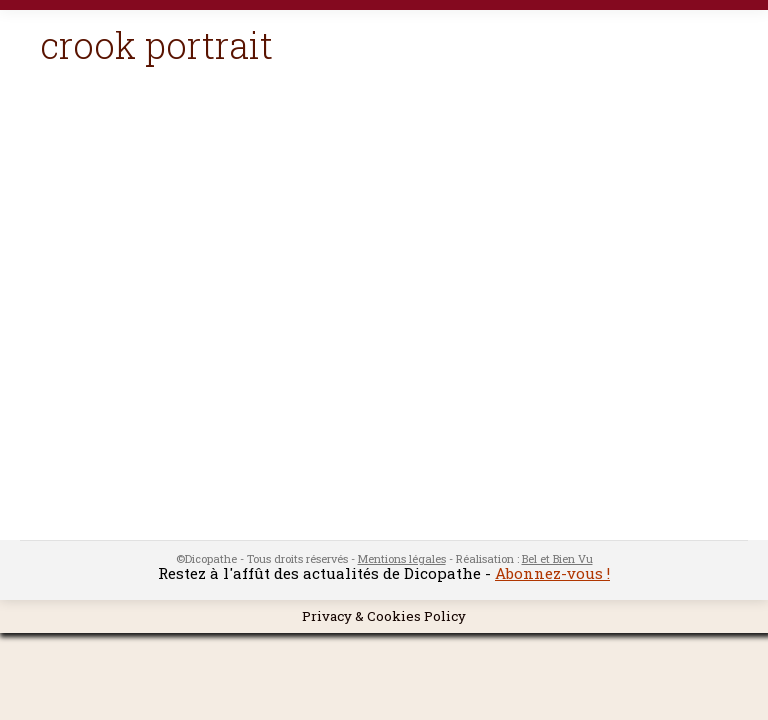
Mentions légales (402, 558)
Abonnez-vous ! (552, 573)
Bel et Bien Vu (557, 558)
